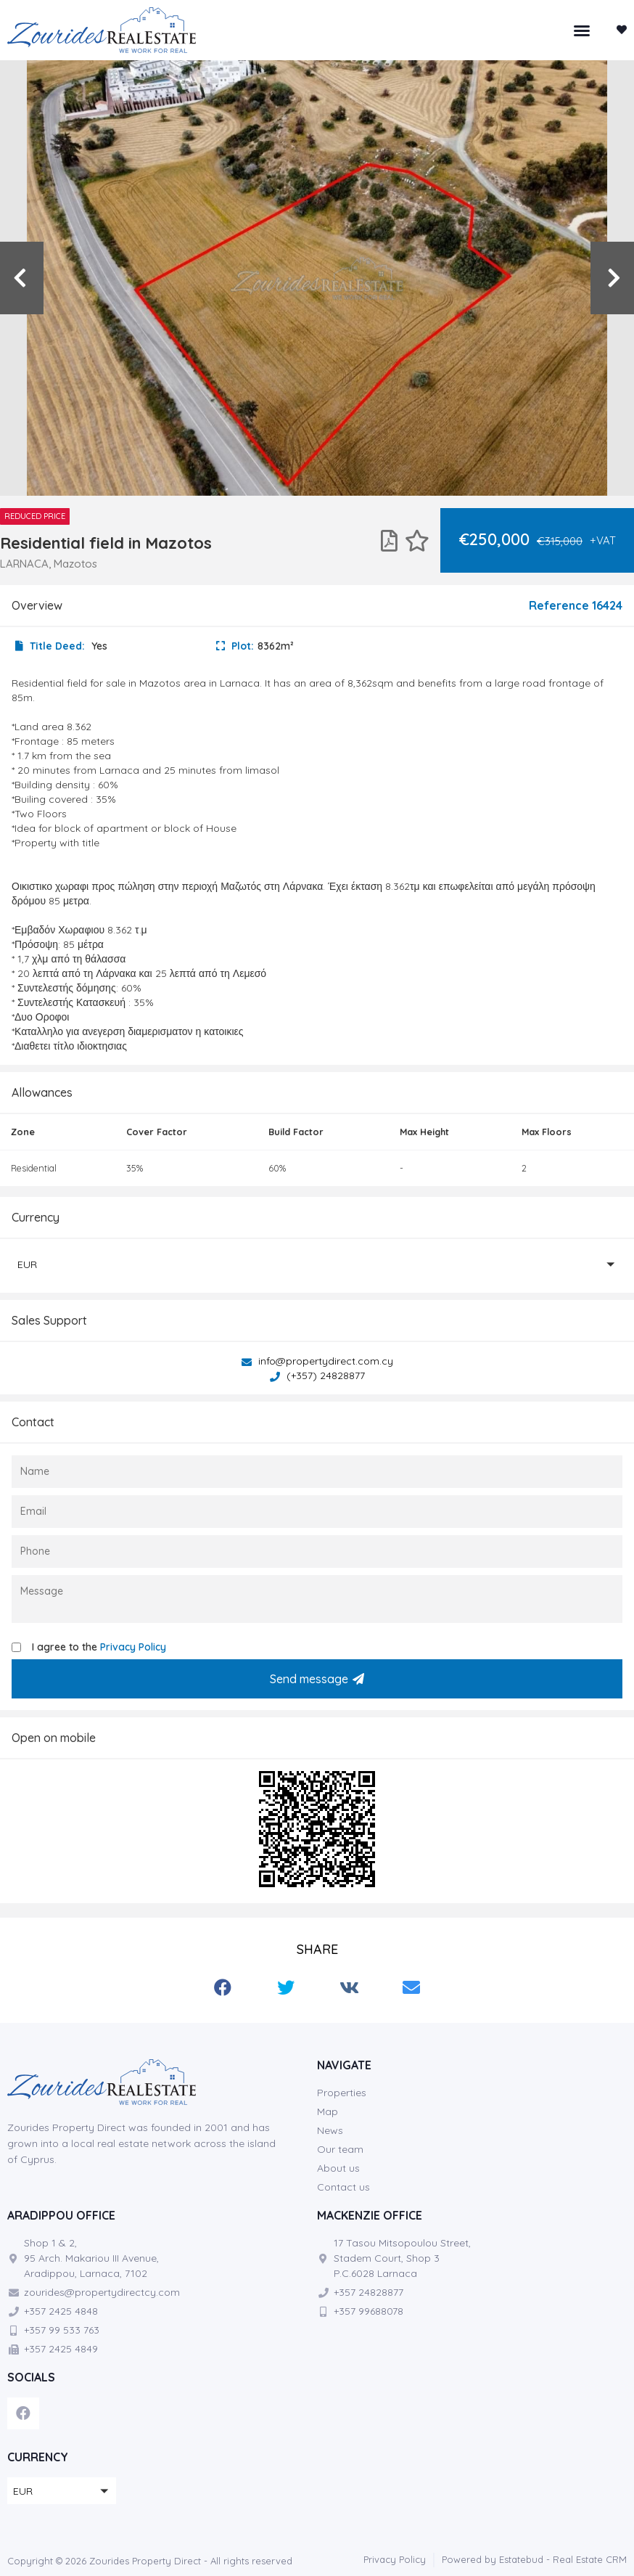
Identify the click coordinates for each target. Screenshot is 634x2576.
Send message (317, 1679)
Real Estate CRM (590, 2559)
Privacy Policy (133, 1646)
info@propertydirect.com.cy (317, 1360)
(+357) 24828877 (317, 1375)
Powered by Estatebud (492, 2559)
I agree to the (99, 1647)
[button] (582, 30)
